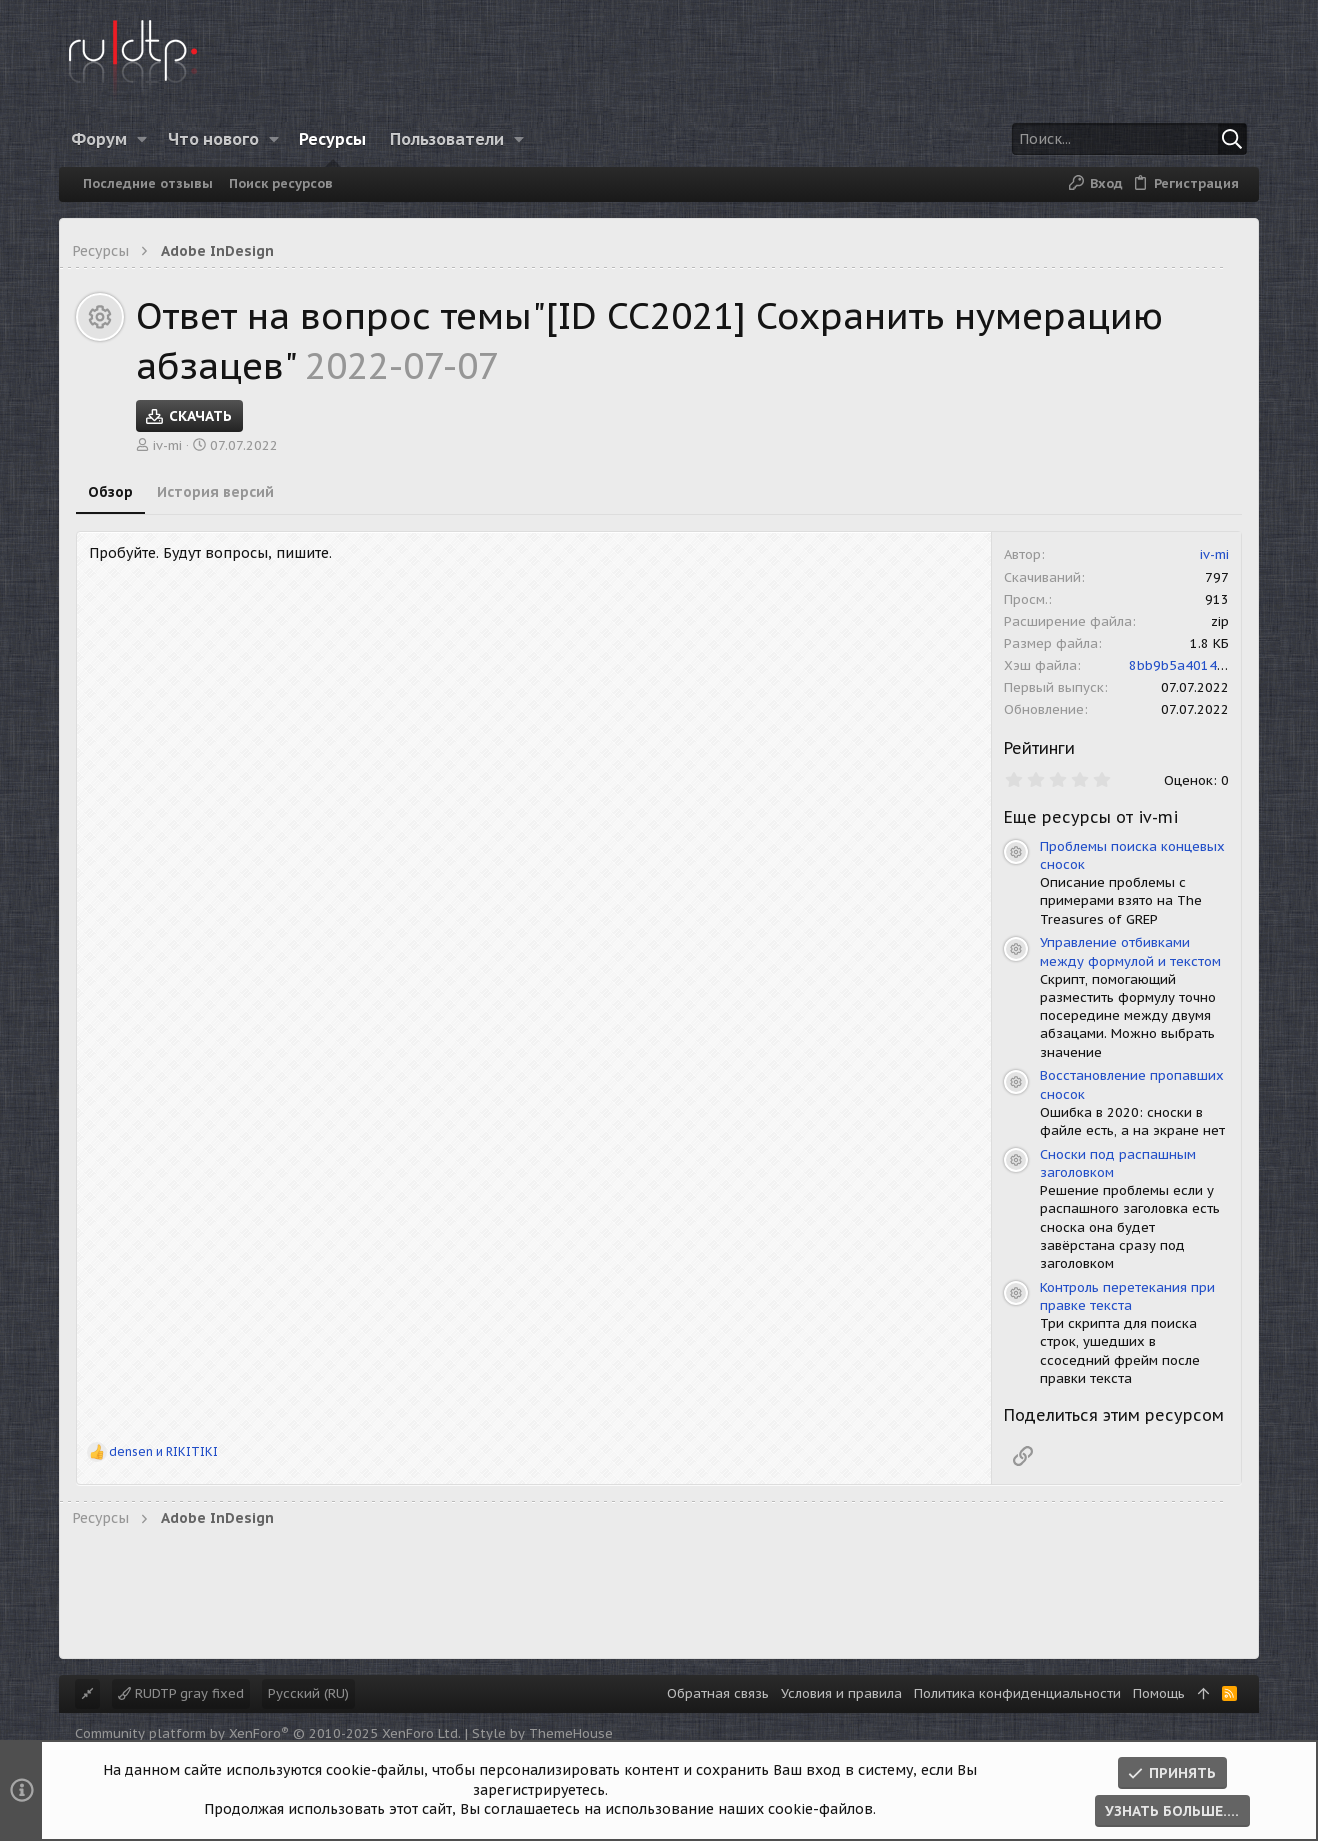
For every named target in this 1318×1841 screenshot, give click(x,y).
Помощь (1159, 1693)
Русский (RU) (308, 1693)
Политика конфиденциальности (1017, 1693)
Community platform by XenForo (268, 1733)
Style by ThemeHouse (542, 1733)
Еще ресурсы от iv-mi (1091, 817)
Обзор (110, 492)
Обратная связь (718, 1693)
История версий (215, 492)
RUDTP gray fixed (181, 1693)
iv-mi (167, 445)
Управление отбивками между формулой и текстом (1130, 951)
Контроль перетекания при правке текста (1127, 1296)
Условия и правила (841, 1693)
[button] (142, 139)
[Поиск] (1122, 139)
